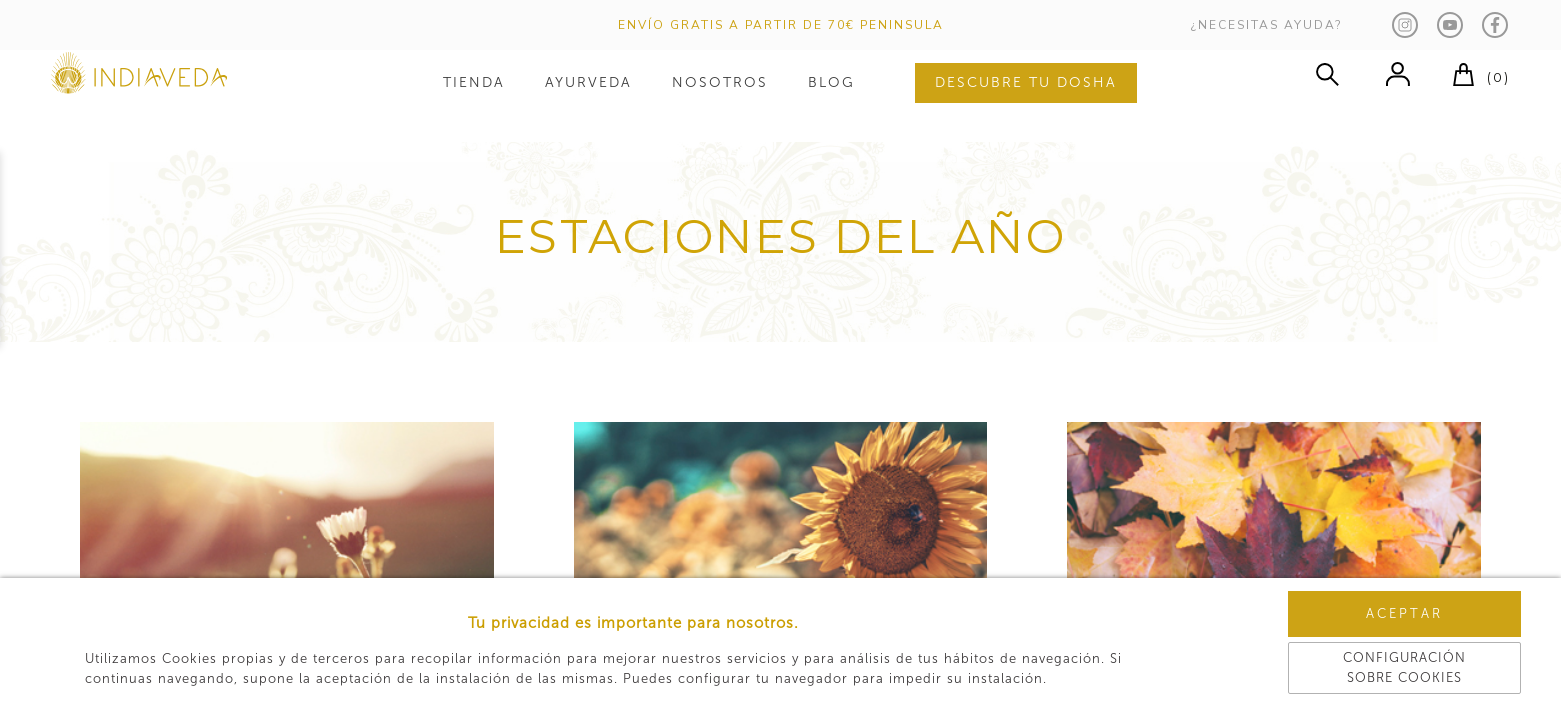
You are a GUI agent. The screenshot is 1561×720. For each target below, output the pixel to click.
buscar (1327, 95)
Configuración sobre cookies (1350, 664)
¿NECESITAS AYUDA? (1266, 30)
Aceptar (1350, 623)
